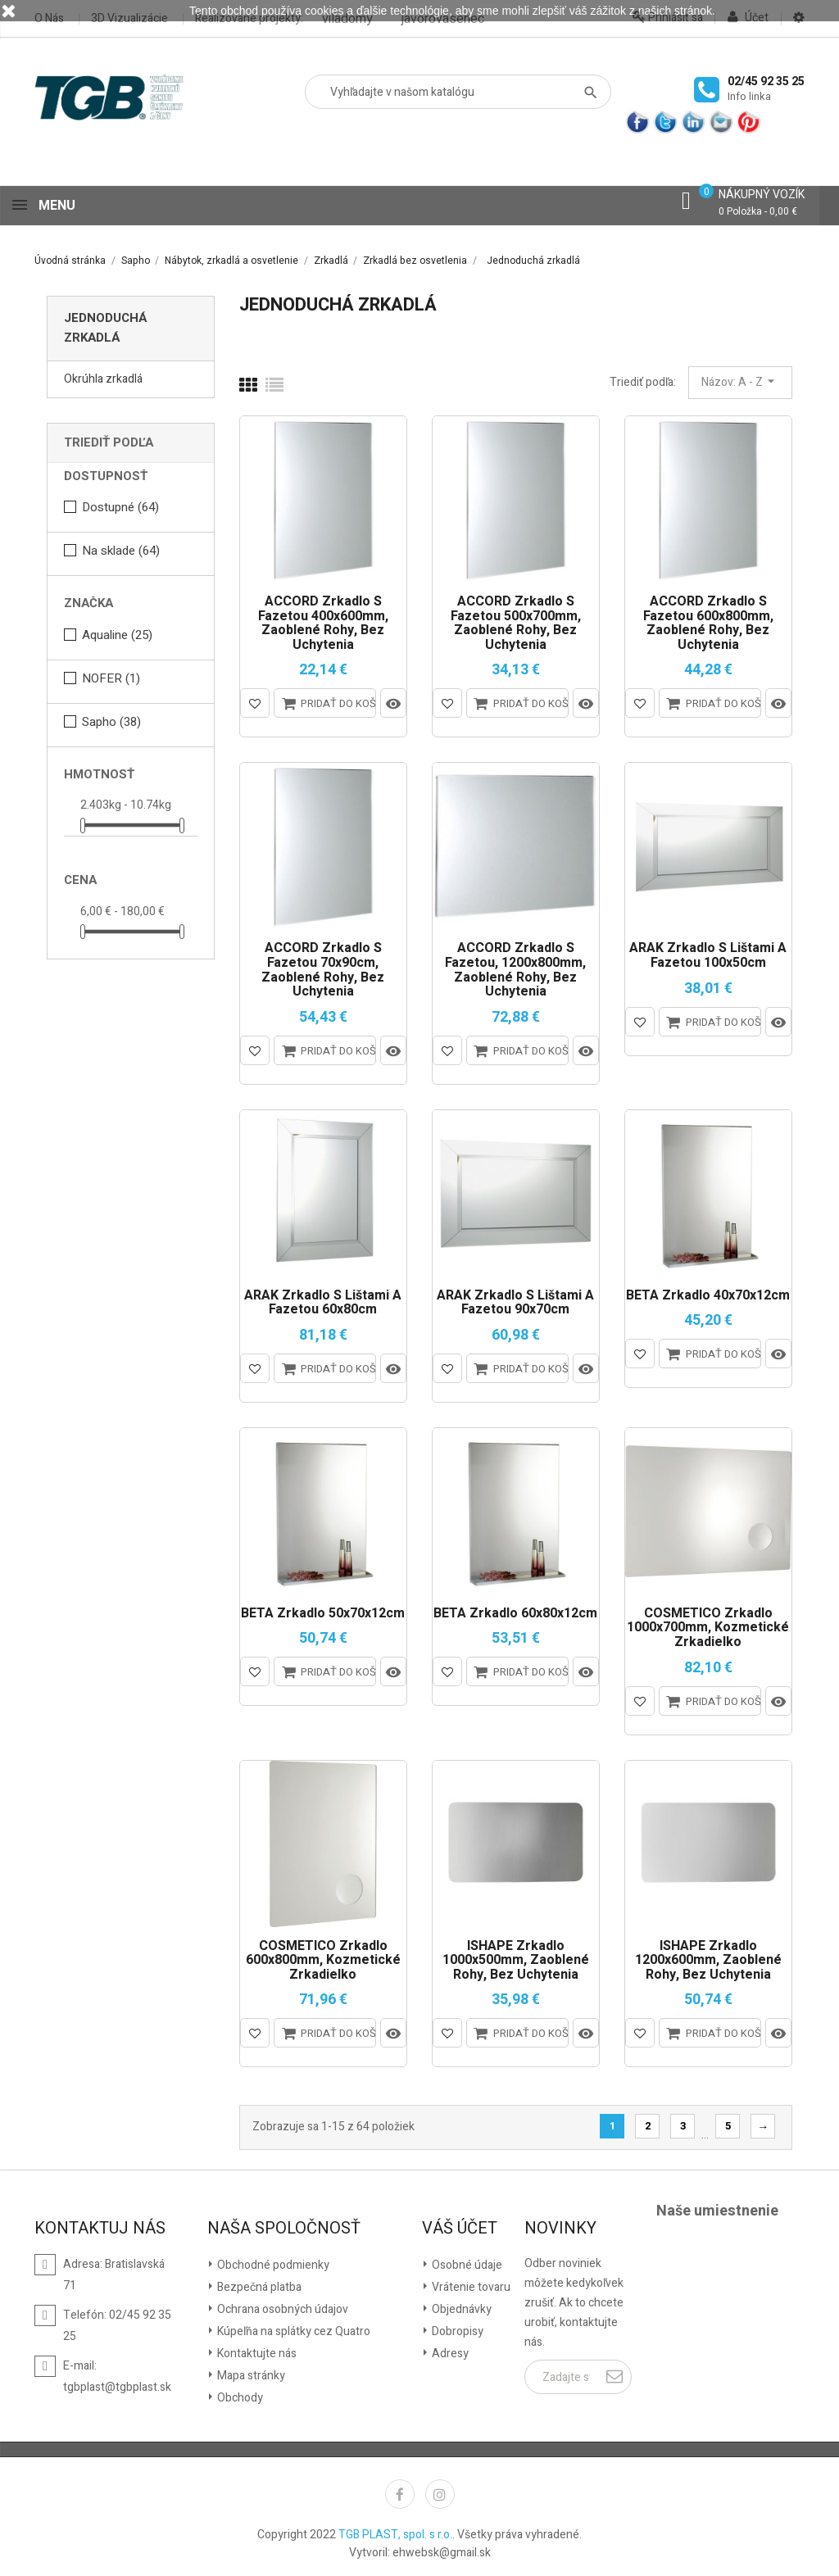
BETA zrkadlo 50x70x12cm (323, 1610)
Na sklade (121, 547)
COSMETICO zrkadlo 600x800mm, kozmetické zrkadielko (323, 1958)
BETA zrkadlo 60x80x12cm (515, 1610)
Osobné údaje (465, 2261)
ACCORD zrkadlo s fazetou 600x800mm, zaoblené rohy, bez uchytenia (708, 620)
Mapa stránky (250, 2372)
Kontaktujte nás (256, 2350)
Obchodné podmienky (272, 2261)
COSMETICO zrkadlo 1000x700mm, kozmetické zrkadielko (708, 1625)
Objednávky (460, 2306)
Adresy (449, 2350)
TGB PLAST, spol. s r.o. (395, 2531)
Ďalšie (763, 2123)
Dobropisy (456, 2328)
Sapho (111, 719)
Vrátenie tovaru (469, 2284)
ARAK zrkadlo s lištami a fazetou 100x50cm (708, 952)
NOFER (111, 675)
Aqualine (117, 632)
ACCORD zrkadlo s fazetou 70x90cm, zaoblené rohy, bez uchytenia (322, 966)
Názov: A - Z (740, 379)
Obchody (239, 2394)
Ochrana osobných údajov (281, 2306)
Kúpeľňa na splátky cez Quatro (292, 2328)
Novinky (560, 2225)
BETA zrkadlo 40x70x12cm (708, 1293)
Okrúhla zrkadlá (103, 375)
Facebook (400, 2491)
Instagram (440, 2491)
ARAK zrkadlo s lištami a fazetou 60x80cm (322, 1300)
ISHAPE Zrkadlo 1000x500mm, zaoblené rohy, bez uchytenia (515, 1958)
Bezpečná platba (258, 2284)
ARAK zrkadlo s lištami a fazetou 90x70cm (515, 1300)
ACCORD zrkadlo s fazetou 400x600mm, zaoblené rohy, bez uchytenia (323, 620)
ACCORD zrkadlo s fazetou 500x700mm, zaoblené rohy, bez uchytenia (516, 620)
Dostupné (120, 504)
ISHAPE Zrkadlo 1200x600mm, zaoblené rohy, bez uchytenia (708, 1958)
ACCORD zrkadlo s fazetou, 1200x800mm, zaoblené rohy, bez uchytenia (515, 966)
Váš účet (459, 2225)
